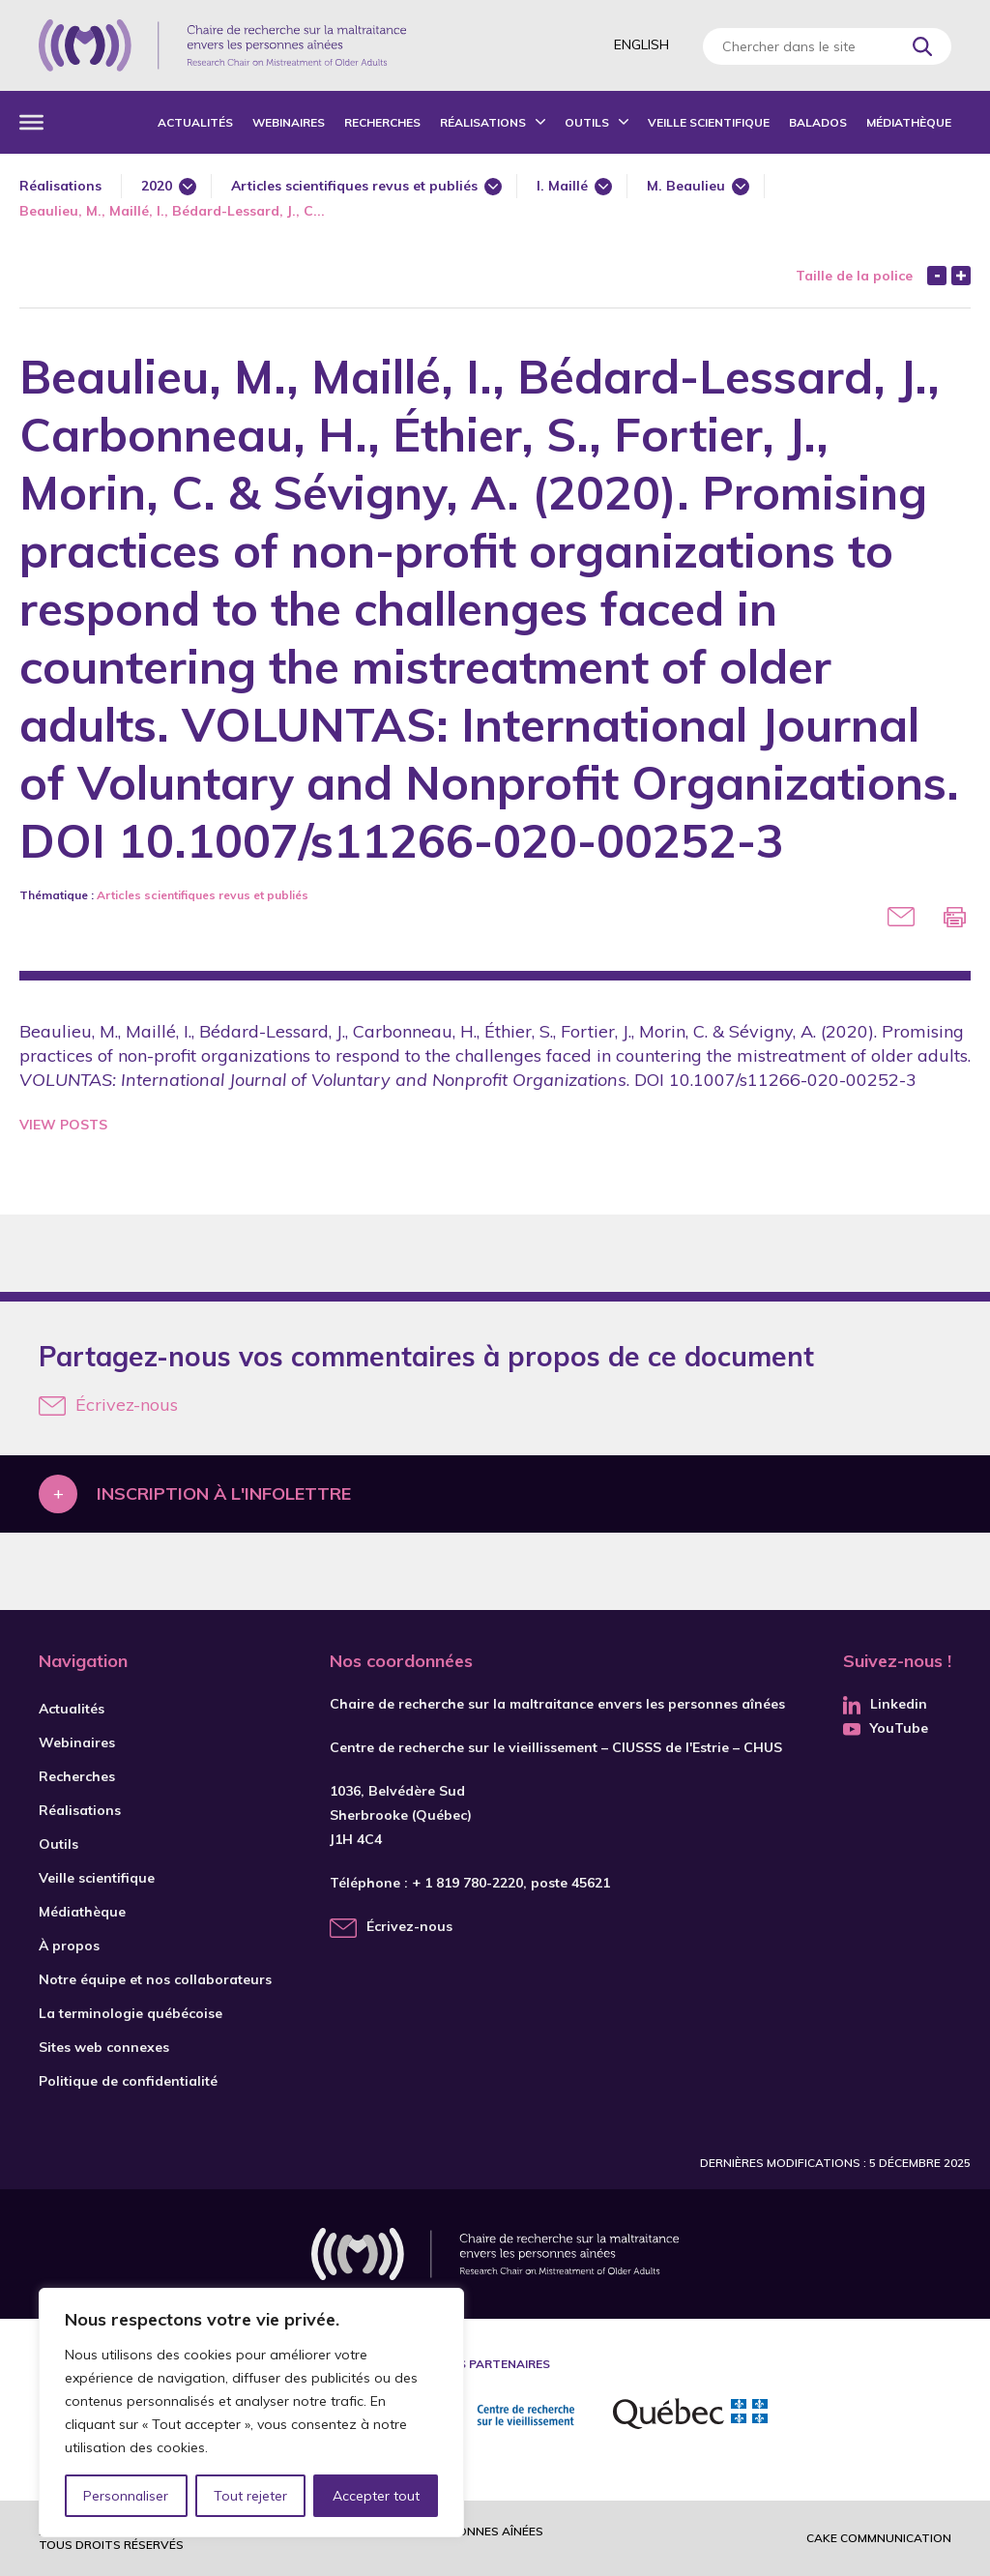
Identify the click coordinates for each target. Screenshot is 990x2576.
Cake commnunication (878, 2538)
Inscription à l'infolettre (224, 1493)
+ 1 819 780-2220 (467, 1882)
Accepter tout (376, 2495)
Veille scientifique (709, 122)
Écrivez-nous (108, 1404)
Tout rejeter (250, 2495)
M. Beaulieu (686, 185)
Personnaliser (126, 2495)
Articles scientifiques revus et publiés (354, 185)
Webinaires (288, 122)
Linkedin (885, 1703)
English (641, 44)
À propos (69, 1945)
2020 (156, 185)
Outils (587, 122)
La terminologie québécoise (130, 2013)
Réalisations (483, 122)
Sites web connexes (104, 2047)
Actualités (195, 122)
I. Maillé (562, 185)
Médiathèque (908, 122)
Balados (818, 122)
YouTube (885, 1728)
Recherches (382, 122)
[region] (251, 2412)
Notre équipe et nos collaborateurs (155, 1979)
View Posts (63, 1124)
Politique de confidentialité (128, 2081)
